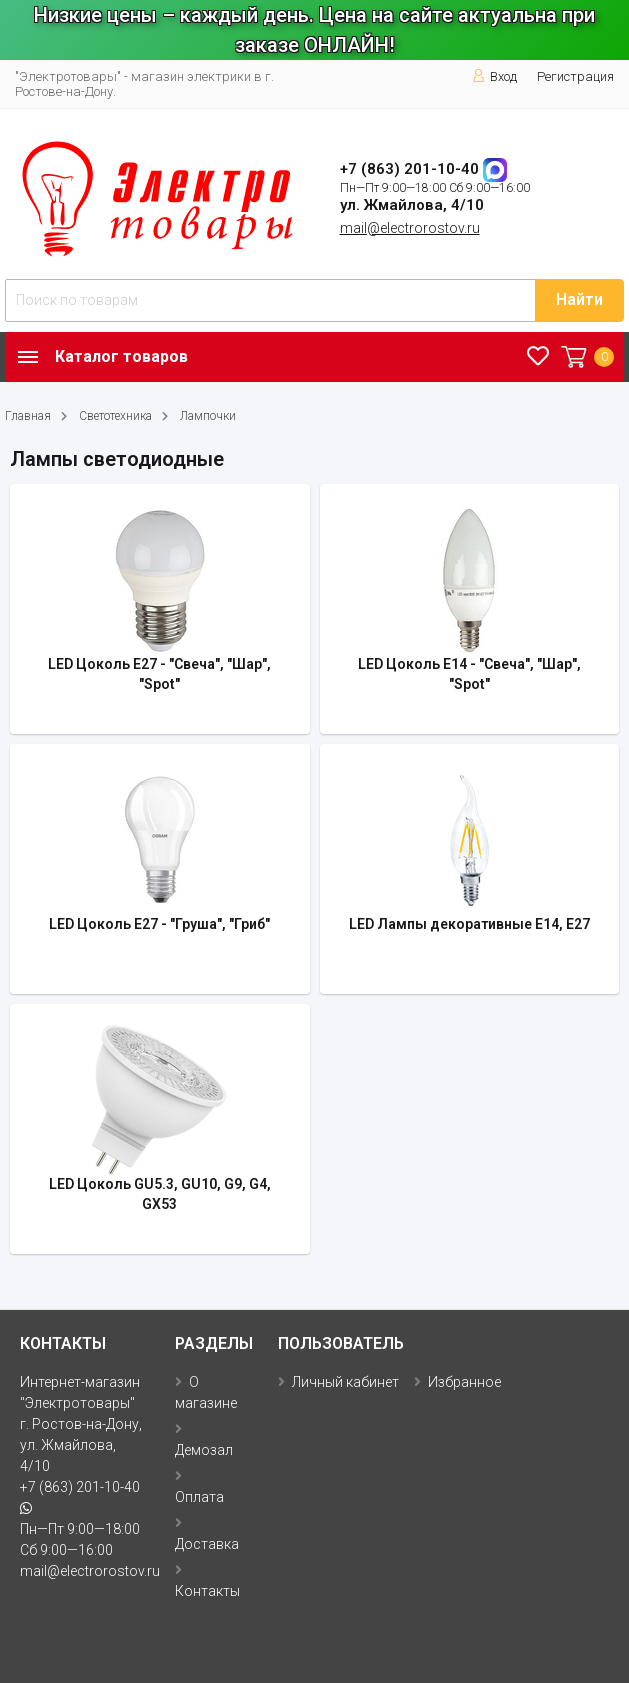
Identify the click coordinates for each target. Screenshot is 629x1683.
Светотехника (115, 416)
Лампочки (208, 416)
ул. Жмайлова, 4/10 (412, 205)
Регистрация (575, 76)
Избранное (464, 1382)
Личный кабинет (345, 1382)
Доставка (207, 1544)
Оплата (199, 1497)
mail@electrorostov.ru (410, 228)
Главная (28, 416)
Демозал (204, 1450)
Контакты (207, 1591)
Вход (494, 76)
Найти (579, 299)
